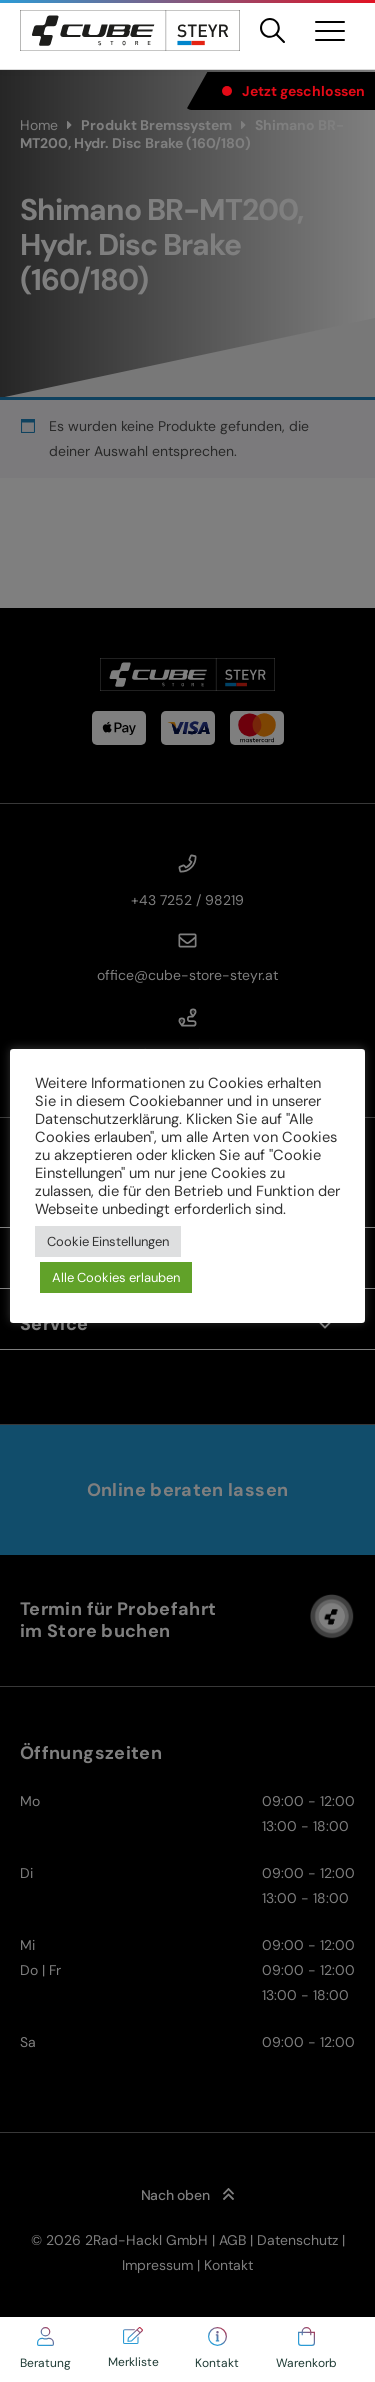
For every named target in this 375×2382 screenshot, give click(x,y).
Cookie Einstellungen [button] (108, 1241)
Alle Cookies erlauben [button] (116, 1277)
